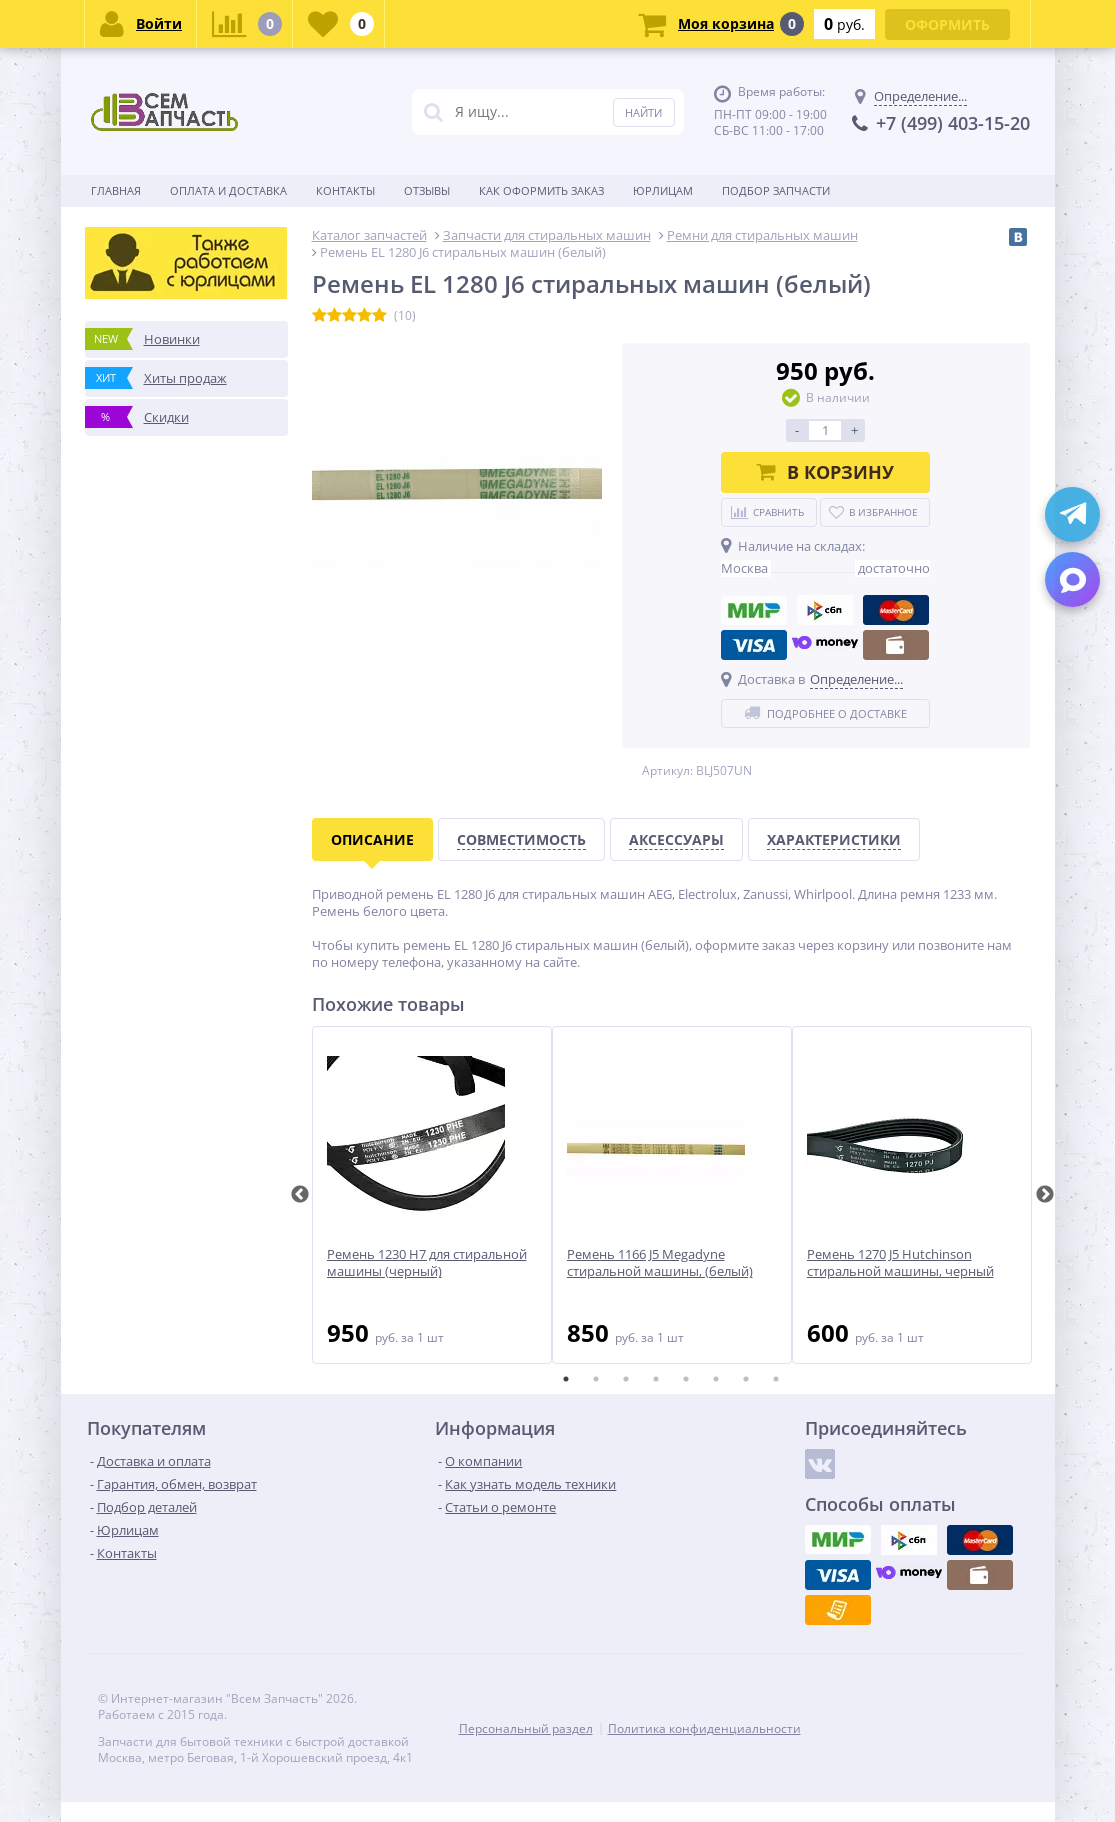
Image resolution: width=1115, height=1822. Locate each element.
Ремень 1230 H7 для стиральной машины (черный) (427, 1263)
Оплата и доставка (228, 190)
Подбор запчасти (776, 190)
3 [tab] (626, 1379)
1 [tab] (566, 1379)
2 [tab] (596, 1379)
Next (1045, 1195)
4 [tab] (656, 1379)
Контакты (345, 190)
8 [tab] (776, 1379)
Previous (300, 1195)
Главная (116, 190)
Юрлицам (663, 190)
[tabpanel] (432, 1195)
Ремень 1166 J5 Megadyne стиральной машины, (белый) (660, 1263)
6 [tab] (716, 1379)
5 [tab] (686, 1379)
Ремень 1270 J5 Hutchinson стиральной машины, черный (900, 1263)
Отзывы (427, 190)
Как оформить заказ (541, 190)
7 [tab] (746, 1379)
